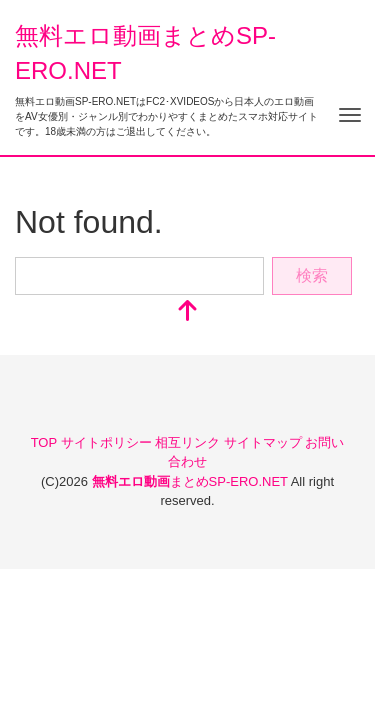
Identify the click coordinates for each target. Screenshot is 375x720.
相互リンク (189, 442)
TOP (46, 442)
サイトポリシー (108, 442)
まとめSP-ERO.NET (191, 481)
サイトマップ (265, 442)
